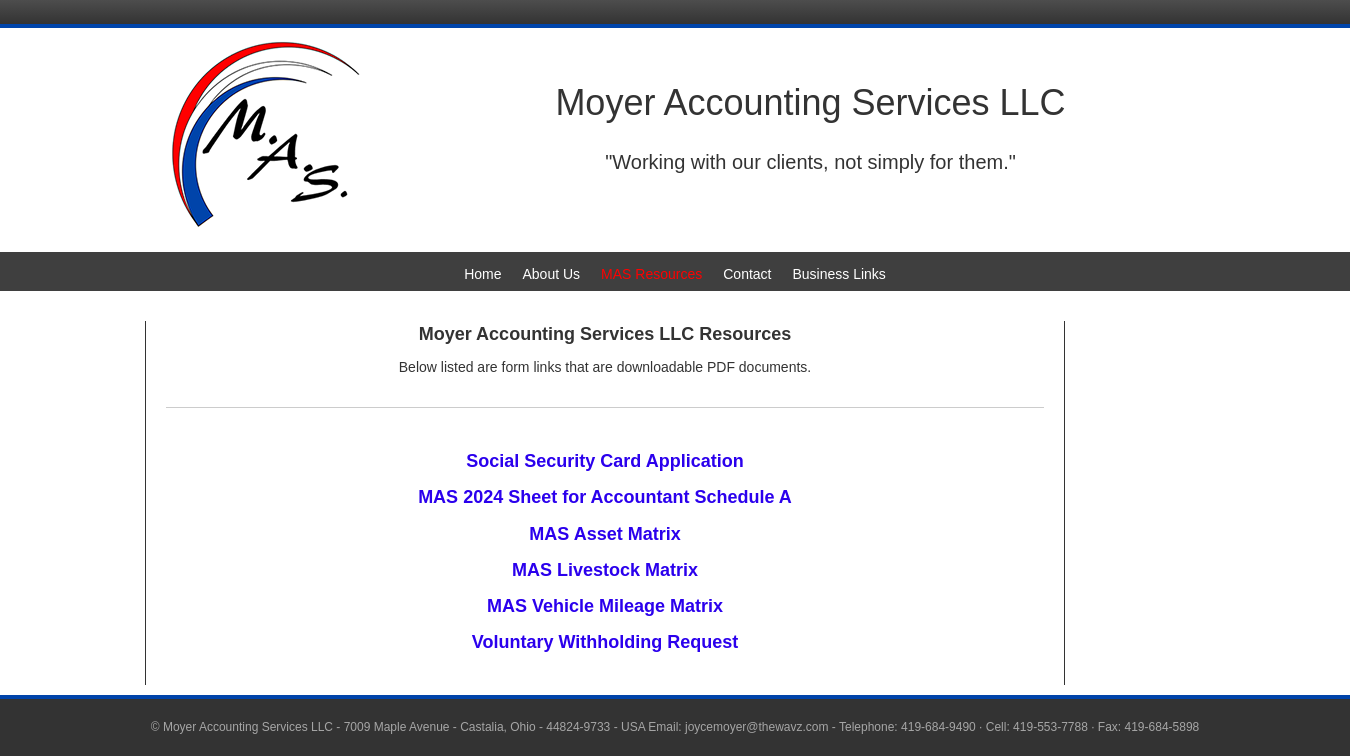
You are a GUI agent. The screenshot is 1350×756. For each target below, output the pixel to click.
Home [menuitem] (482, 274)
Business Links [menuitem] (838, 274)
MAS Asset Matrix (604, 534)
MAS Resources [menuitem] (651, 274)
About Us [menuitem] (551, 274)
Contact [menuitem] (747, 274)
